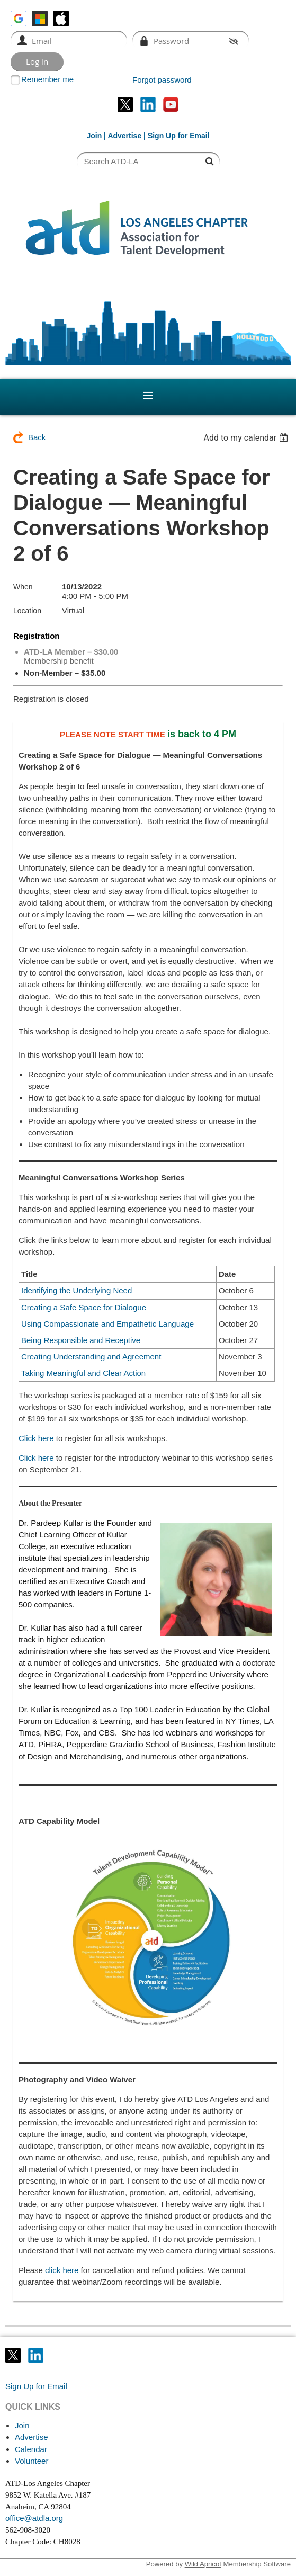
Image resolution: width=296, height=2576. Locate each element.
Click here (36, 1438)
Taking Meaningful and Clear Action (83, 1373)
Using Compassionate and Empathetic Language (107, 1323)
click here (61, 2270)
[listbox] (247, 437)
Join (94, 135)
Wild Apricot (203, 2564)
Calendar (31, 2449)
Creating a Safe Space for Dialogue (83, 1307)
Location (27, 610)
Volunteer (31, 2460)
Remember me (47, 79)
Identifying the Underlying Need (76, 1290)
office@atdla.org (34, 2518)
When (23, 587)
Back (37, 437)
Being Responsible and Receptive (80, 1340)
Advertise (124, 135)
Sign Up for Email (36, 2386)
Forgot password (162, 79)
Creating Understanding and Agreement (91, 1356)
